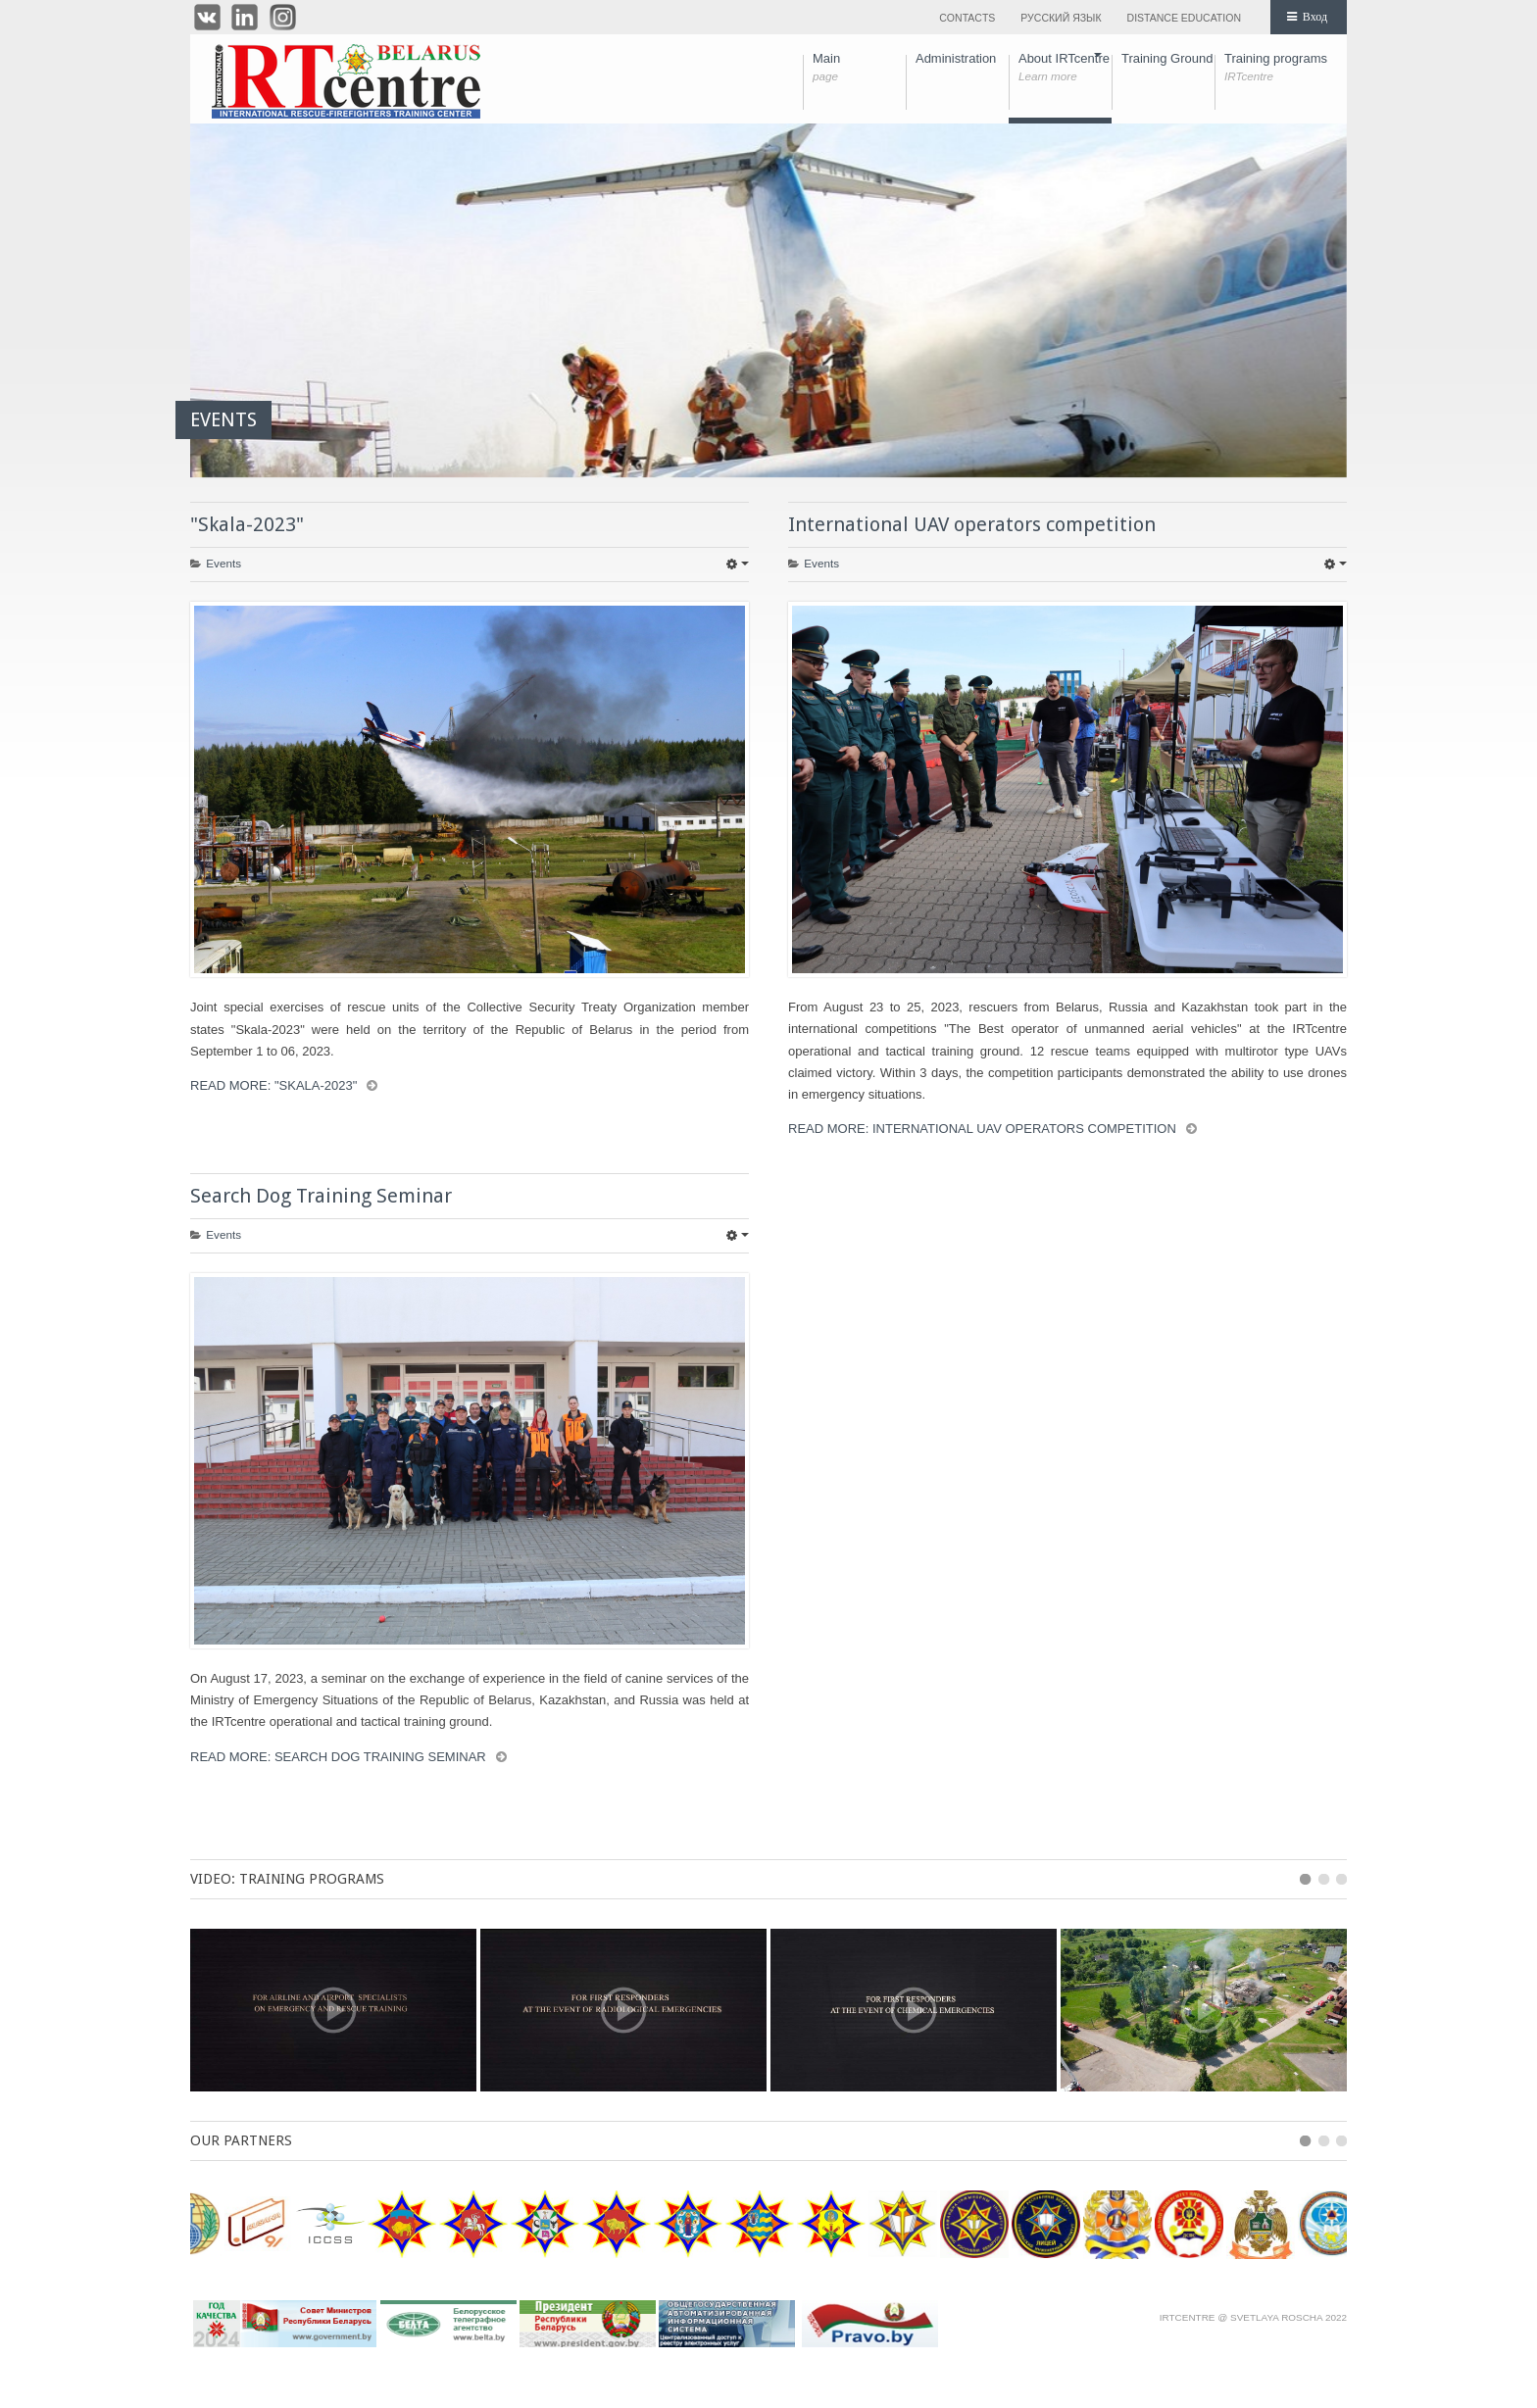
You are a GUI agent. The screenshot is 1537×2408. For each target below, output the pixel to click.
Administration (962, 67)
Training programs (1275, 67)
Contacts (967, 18)
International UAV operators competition (972, 524)
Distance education (1184, 18)
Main (859, 67)
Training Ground (1168, 67)
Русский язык (1060, 18)
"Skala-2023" (247, 524)
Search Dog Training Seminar (321, 1195)
